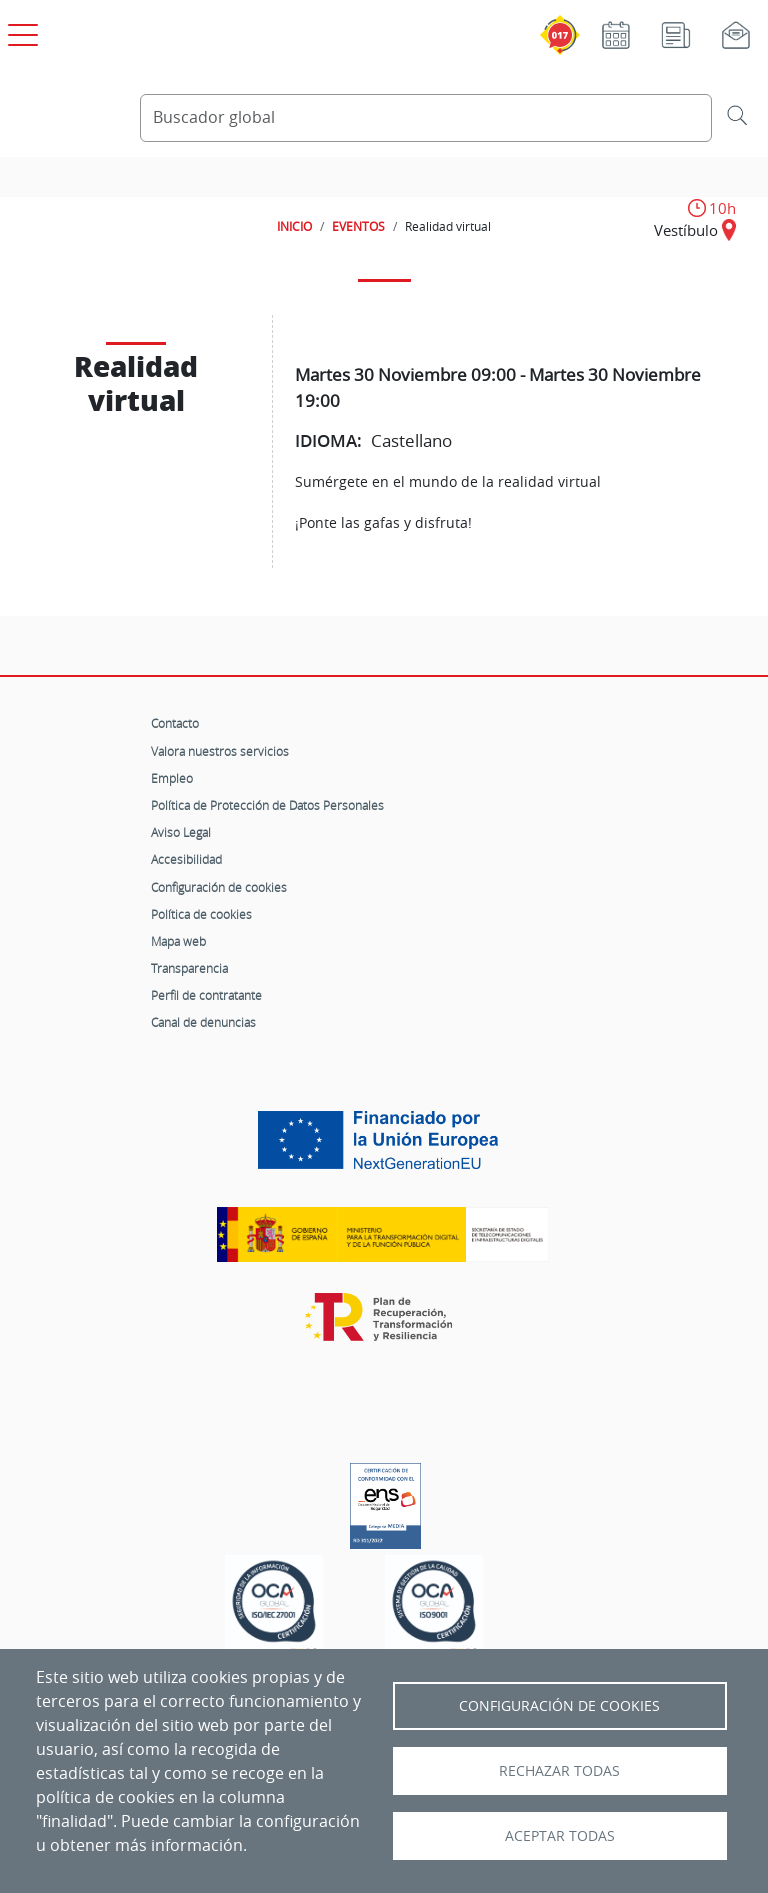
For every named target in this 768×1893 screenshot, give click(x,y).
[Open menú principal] (20, 31)
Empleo (172, 778)
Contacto (175, 723)
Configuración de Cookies (559, 1706)
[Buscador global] (426, 118)
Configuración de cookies (219, 887)
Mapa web (178, 941)
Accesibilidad (186, 859)
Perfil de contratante (206, 995)
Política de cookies (201, 914)
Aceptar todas (560, 1836)
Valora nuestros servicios (220, 751)
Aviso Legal (181, 832)
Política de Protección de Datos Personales (267, 805)
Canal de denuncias (203, 1022)
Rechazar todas (559, 1771)
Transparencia (189, 968)
